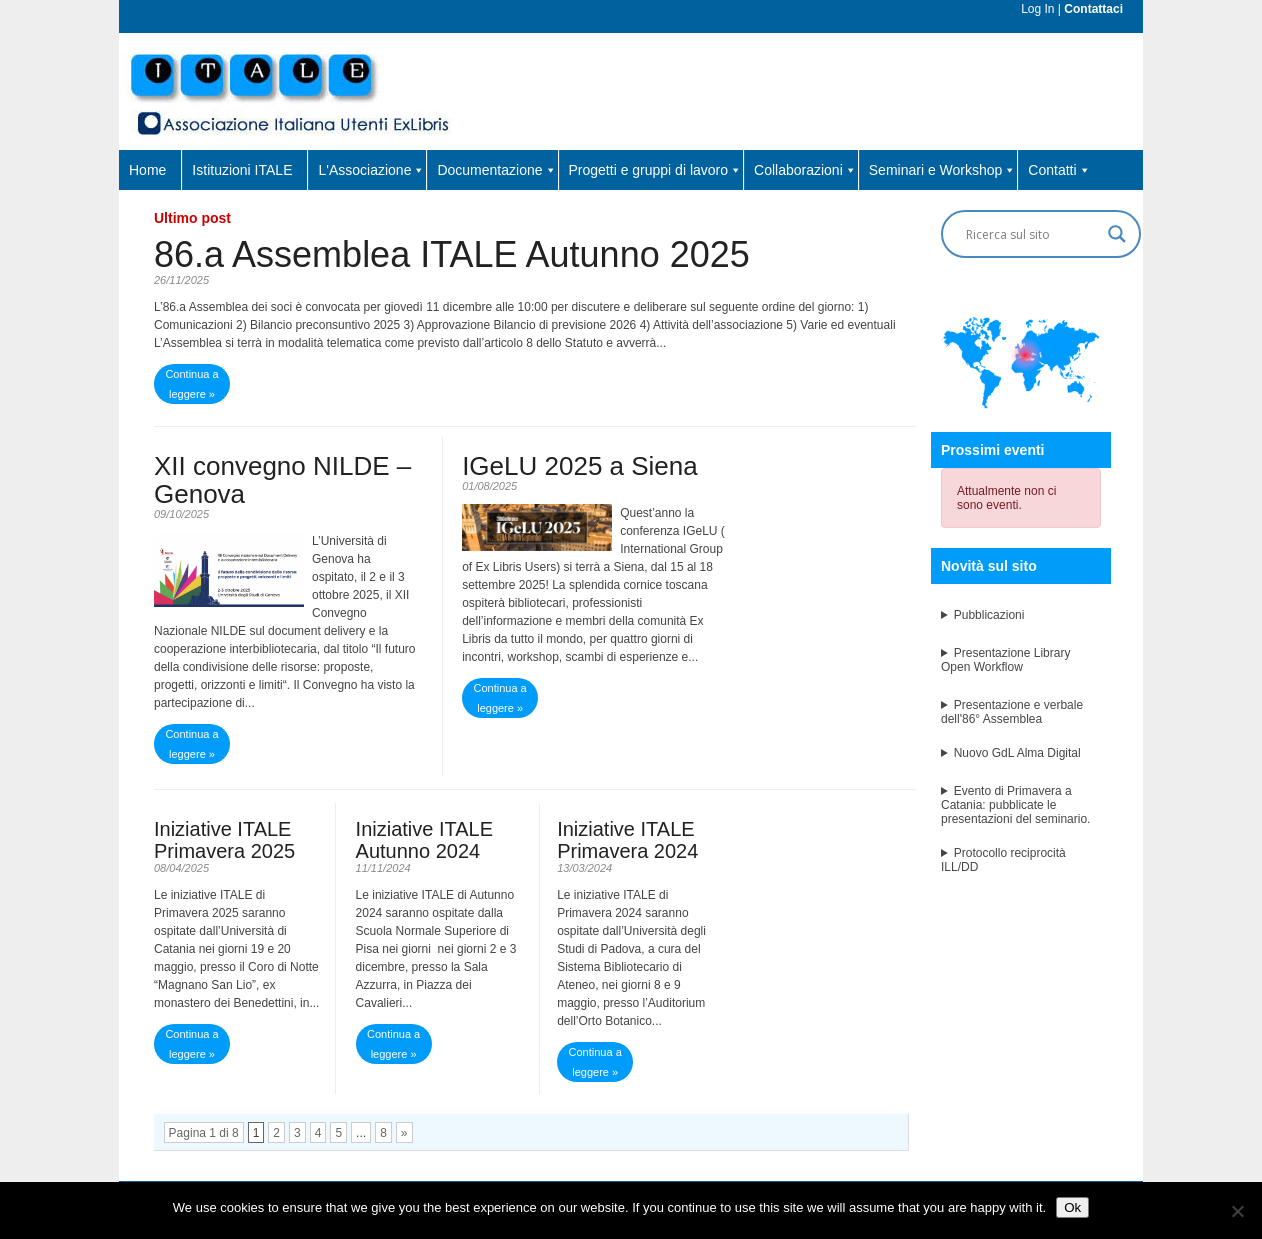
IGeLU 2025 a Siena (580, 466)
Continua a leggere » (191, 384)
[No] (1237, 1211)
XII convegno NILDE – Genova (282, 480)
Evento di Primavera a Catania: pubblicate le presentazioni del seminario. (1015, 805)
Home (147, 170)
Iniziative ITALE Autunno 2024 (424, 840)
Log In (1037, 9)
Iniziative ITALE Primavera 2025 (224, 840)
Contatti (1059, 170)
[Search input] (1032, 234)
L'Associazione (371, 170)
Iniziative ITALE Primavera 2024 (627, 840)
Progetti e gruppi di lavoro (656, 170)
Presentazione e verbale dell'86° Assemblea (1012, 712)
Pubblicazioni (989, 615)
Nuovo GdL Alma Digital (1017, 753)
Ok (1072, 1207)
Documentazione (496, 170)
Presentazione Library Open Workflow (1005, 660)
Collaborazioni (805, 170)
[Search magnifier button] (1117, 234)
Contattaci (1093, 9)
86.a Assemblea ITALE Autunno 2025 (452, 254)
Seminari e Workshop (943, 170)
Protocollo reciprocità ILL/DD (1003, 860)
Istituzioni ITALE (242, 170)
